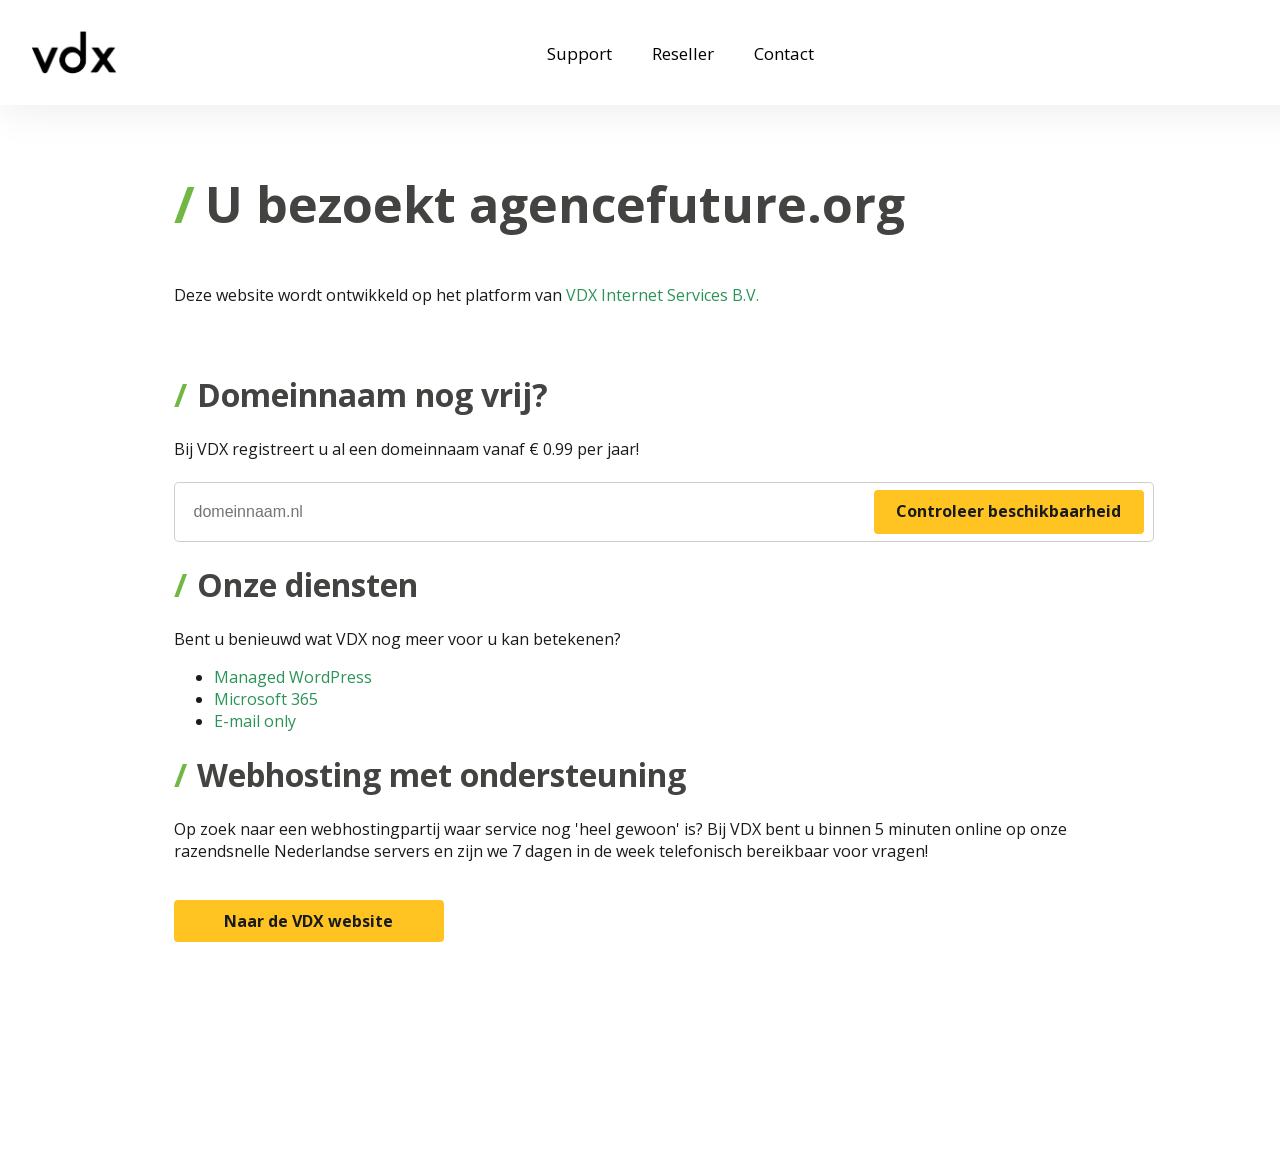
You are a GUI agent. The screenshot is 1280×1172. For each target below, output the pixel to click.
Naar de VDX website (308, 921)
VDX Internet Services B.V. (662, 295)
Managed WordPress (293, 677)
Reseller (683, 53)
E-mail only (255, 721)
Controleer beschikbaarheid (1008, 511)
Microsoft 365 (266, 699)
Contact (784, 53)
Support (579, 53)
